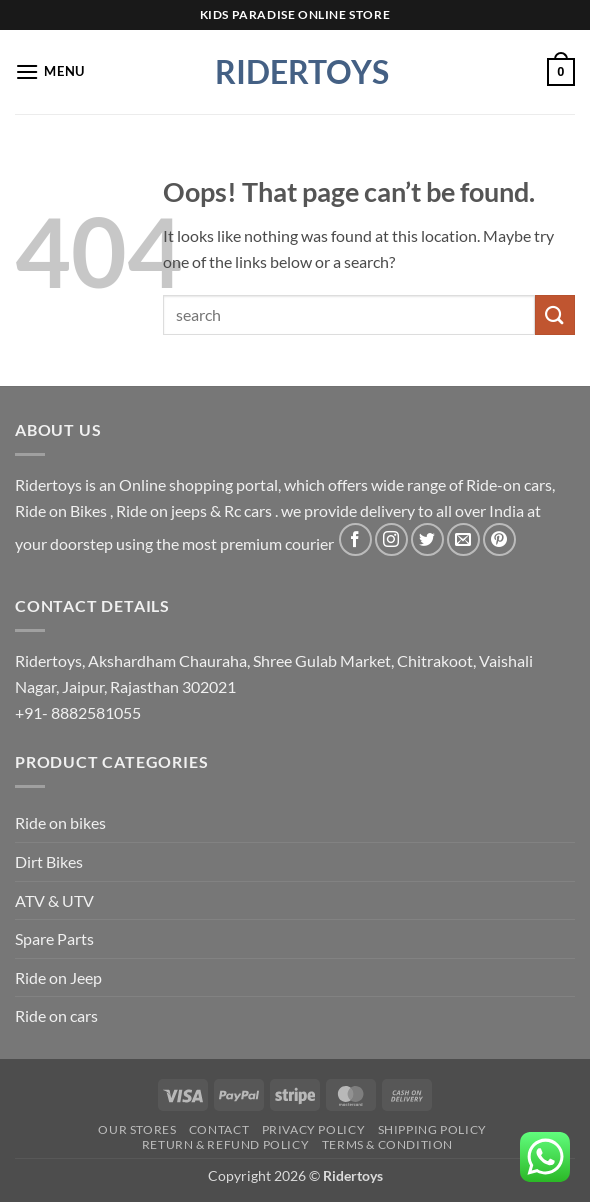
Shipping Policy (432, 1129)
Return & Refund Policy (225, 1144)
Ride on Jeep (58, 977)
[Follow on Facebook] (355, 539)
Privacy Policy (314, 1129)
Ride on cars (56, 1015)
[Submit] (555, 314)
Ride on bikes (60, 822)
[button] (50, 71)
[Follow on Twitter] (427, 539)
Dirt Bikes (49, 861)
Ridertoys (295, 72)
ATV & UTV (54, 900)
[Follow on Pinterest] (499, 539)
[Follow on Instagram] (391, 539)
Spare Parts (54, 938)
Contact (219, 1129)
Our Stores (137, 1129)
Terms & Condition (387, 1144)
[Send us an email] (463, 539)
